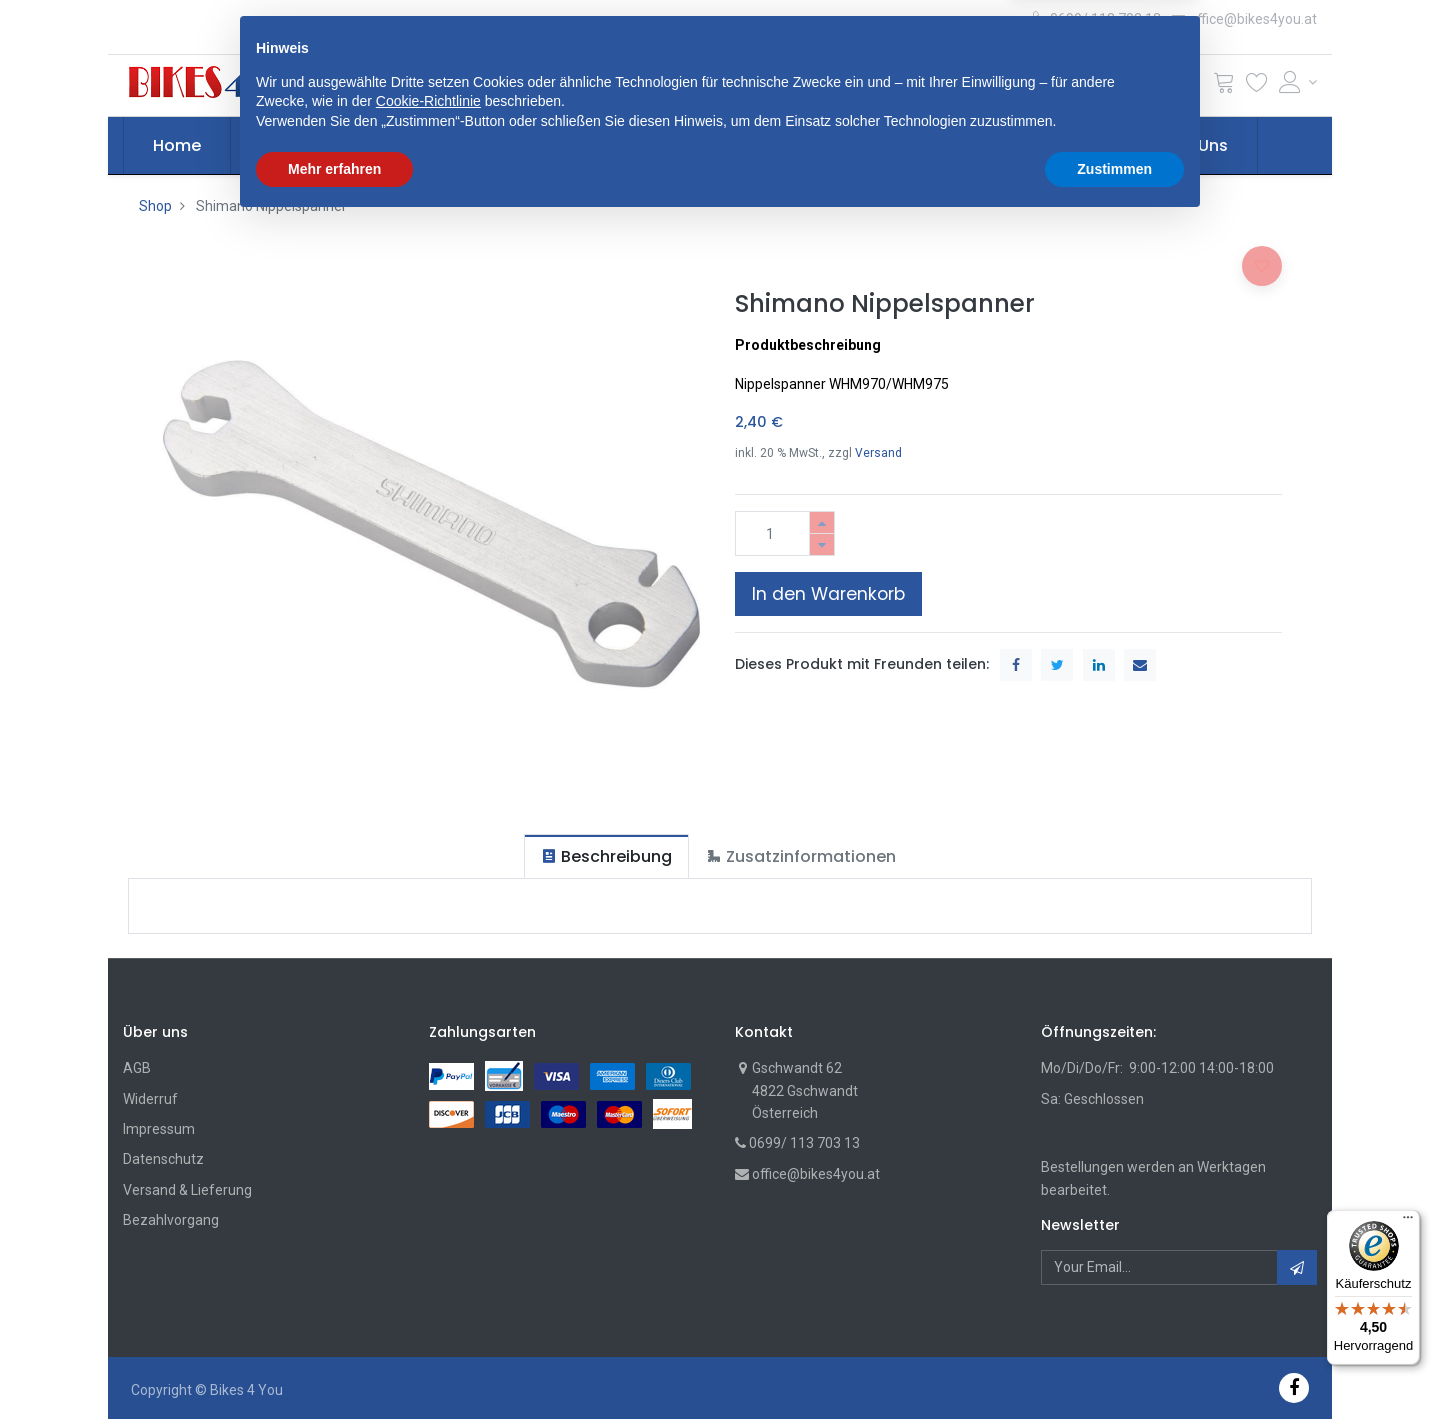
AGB (137, 1068)
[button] (463, 85)
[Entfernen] (822, 544)
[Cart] (1224, 86)
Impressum (159, 1129)
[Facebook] (1294, 1387)
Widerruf (150, 1099)
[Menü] (1408, 1222)
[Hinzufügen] (822, 522)
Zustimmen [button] (1114, 1364)
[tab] (606, 856)
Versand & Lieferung (187, 1190)
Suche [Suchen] (965, 85)
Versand (878, 453)
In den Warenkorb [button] (828, 594)
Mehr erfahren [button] (334, 1364)
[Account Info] (1298, 82)
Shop (155, 206)
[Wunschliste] (1257, 86)
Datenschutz (163, 1159)
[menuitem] (177, 146)
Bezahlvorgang (171, 1220)
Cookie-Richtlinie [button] (428, 1297)
